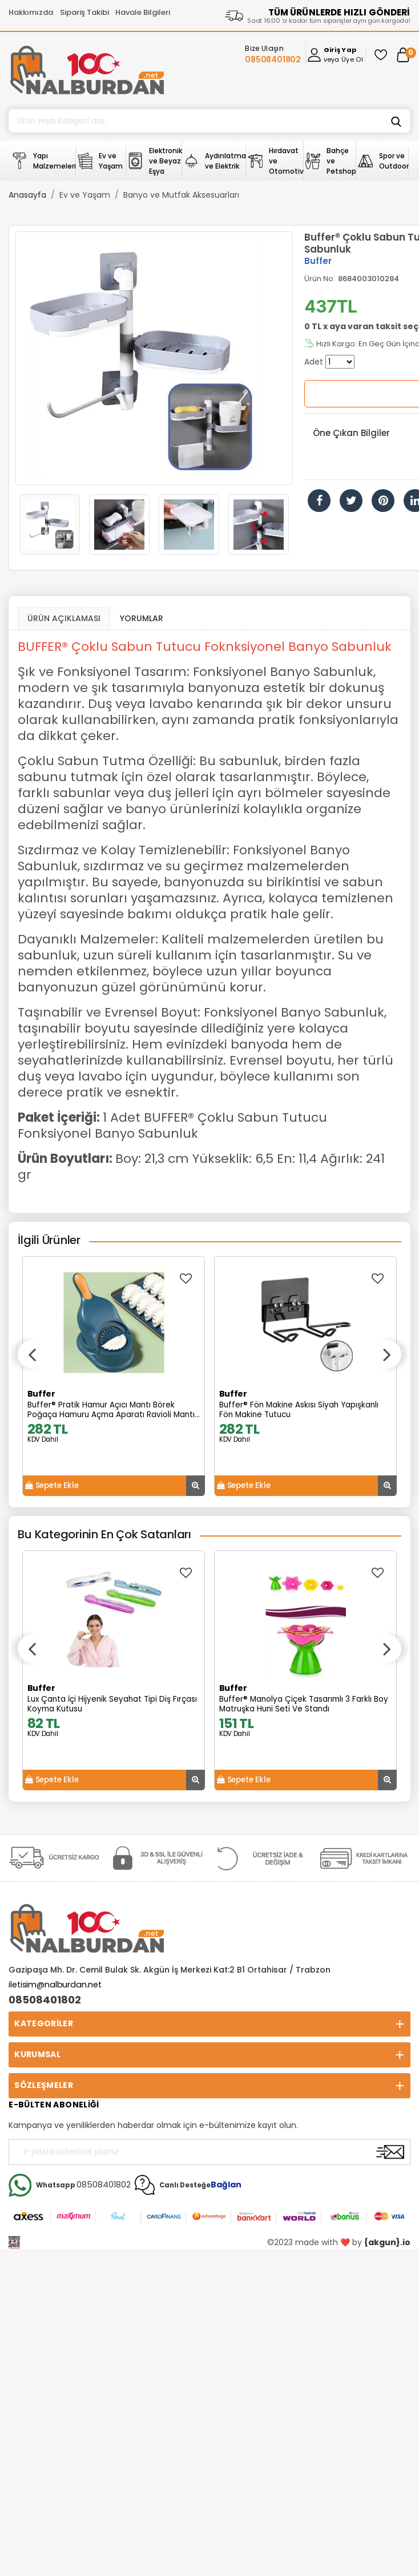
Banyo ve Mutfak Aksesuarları (181, 195)
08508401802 (45, 2000)
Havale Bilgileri (142, 12)
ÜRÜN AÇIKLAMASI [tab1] (63, 618)
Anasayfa (27, 195)
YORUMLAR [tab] (141, 618)
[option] (154, 358)
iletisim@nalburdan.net (55, 1984)
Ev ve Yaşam (84, 195)
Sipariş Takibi (84, 12)
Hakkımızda (31, 12)
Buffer (318, 261)
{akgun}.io (387, 2242)
